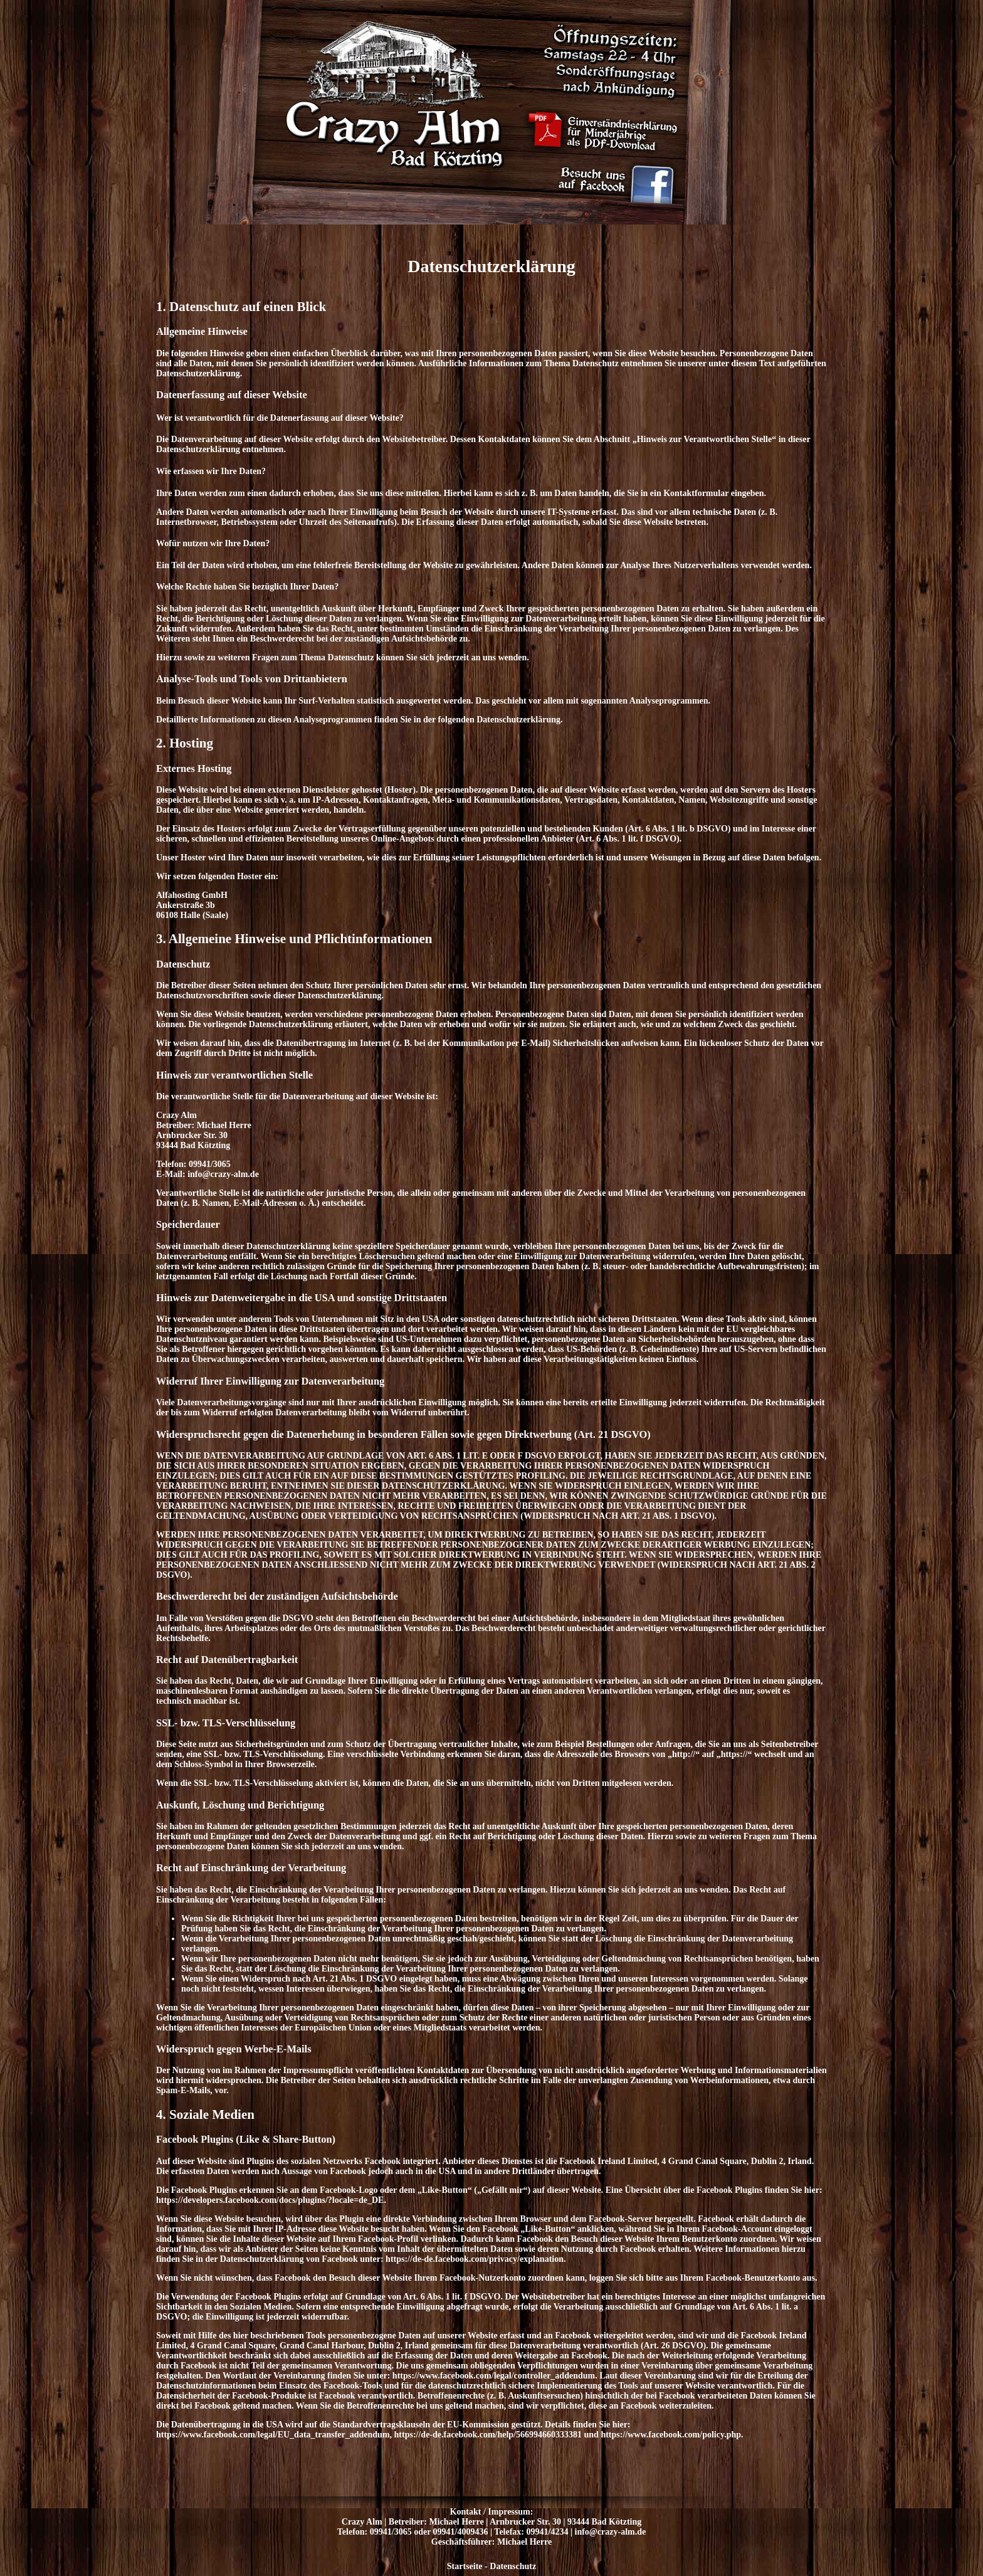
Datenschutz (513, 2566)
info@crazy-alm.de (610, 2531)
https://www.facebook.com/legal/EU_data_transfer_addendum (273, 2434)
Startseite (465, 2566)
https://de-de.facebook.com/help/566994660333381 (488, 2434)
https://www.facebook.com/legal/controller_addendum (493, 2375)
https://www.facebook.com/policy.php (671, 2434)
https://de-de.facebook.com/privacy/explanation (475, 2259)
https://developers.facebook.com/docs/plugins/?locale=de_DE (270, 2200)
